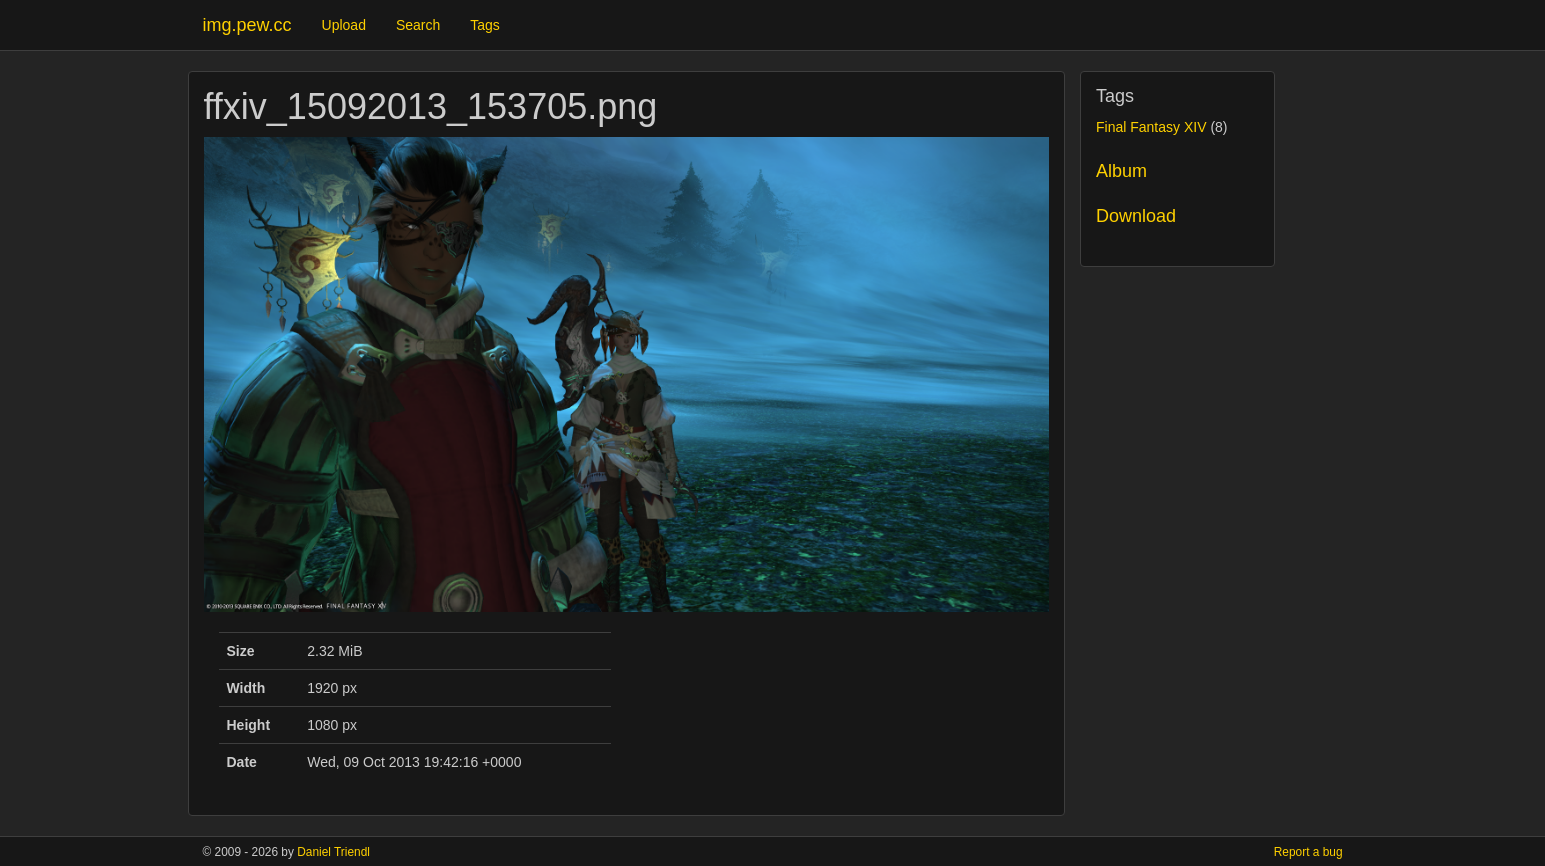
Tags (485, 25)
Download (1136, 216)
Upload (344, 25)
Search (418, 25)
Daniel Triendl (333, 852)
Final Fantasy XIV (1151, 127)
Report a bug (1308, 852)
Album (1121, 171)
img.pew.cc (247, 25)
